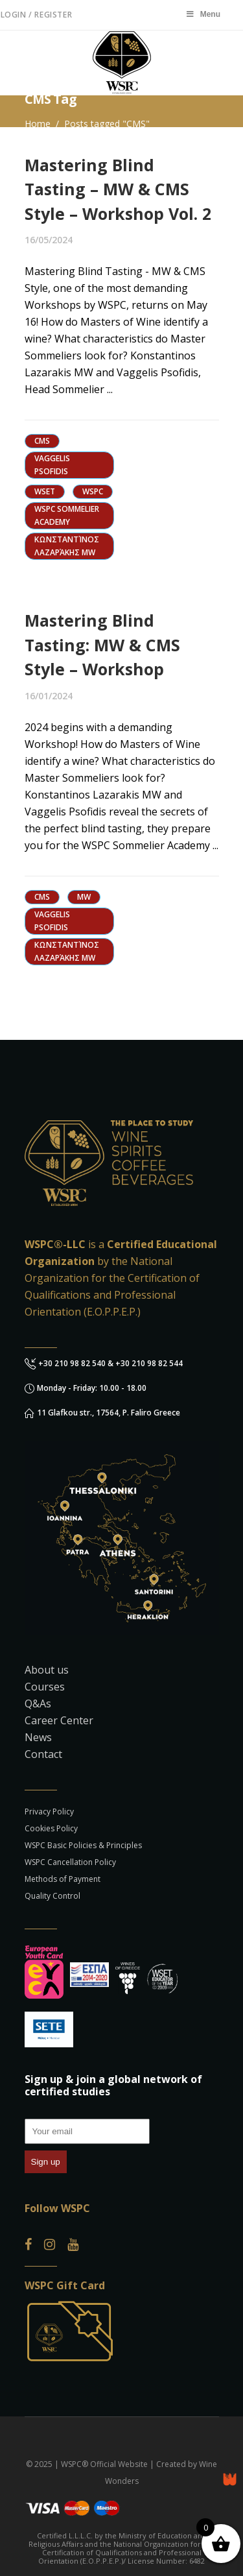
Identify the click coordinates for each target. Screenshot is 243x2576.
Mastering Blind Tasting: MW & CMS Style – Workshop (102, 644)
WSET (44, 491)
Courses (45, 1686)
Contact (43, 1754)
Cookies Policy (51, 1828)
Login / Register (37, 14)
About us (47, 1670)
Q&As (38, 1703)
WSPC (92, 491)
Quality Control (52, 1895)
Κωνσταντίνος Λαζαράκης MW (66, 546)
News (38, 1737)
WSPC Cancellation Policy (70, 1862)
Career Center (59, 1720)
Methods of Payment (62, 1878)
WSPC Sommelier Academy (66, 515)
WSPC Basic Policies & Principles (83, 1845)
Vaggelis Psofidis (52, 465)
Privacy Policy (49, 1811)
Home (38, 123)
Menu (202, 14)
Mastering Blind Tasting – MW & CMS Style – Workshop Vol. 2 (118, 189)
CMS (42, 440)
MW (84, 896)
